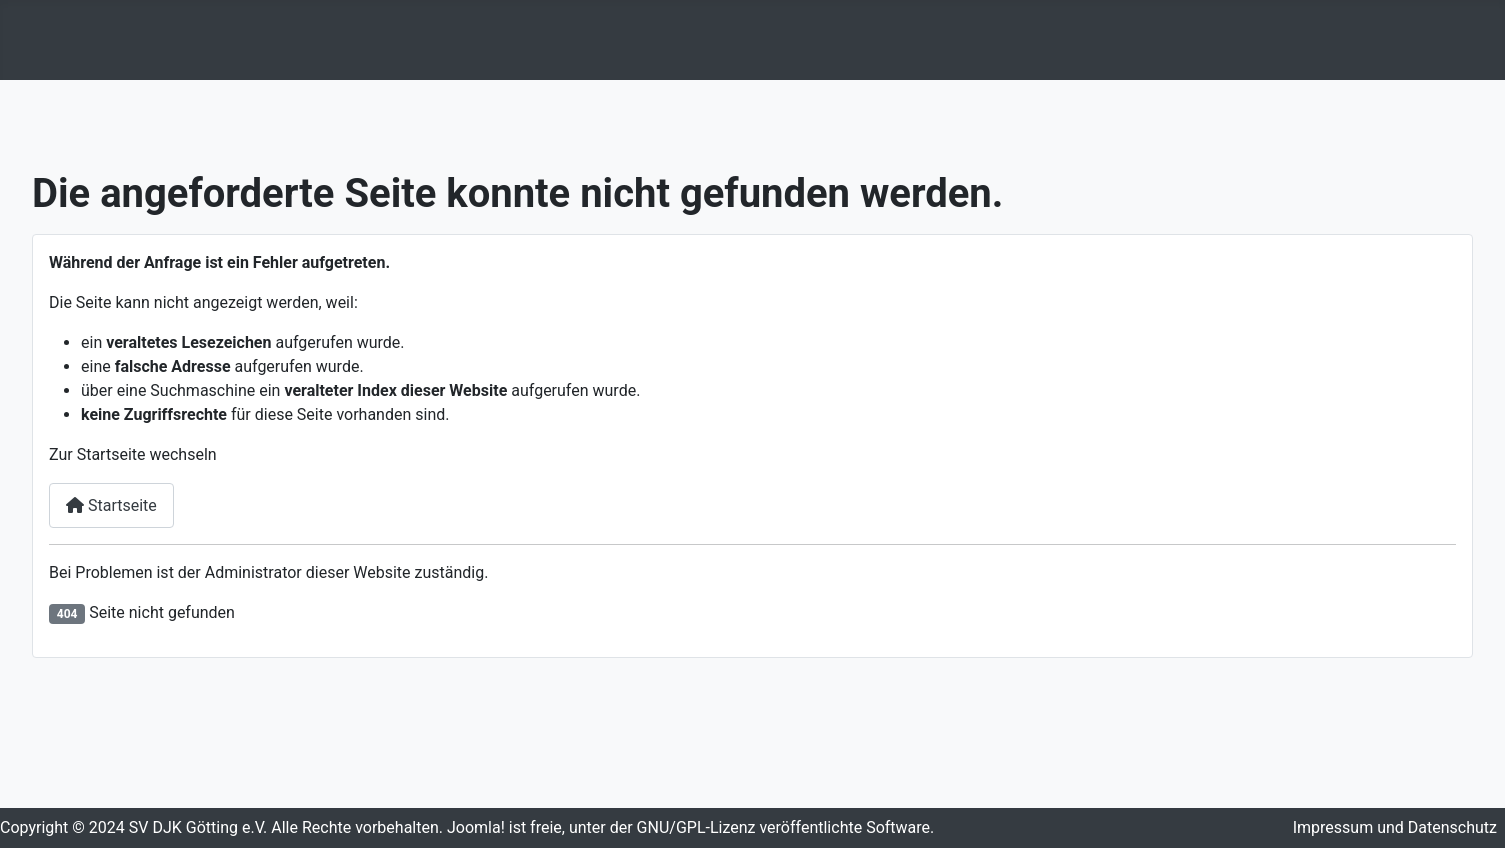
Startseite (111, 505)
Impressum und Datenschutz (1395, 827)
